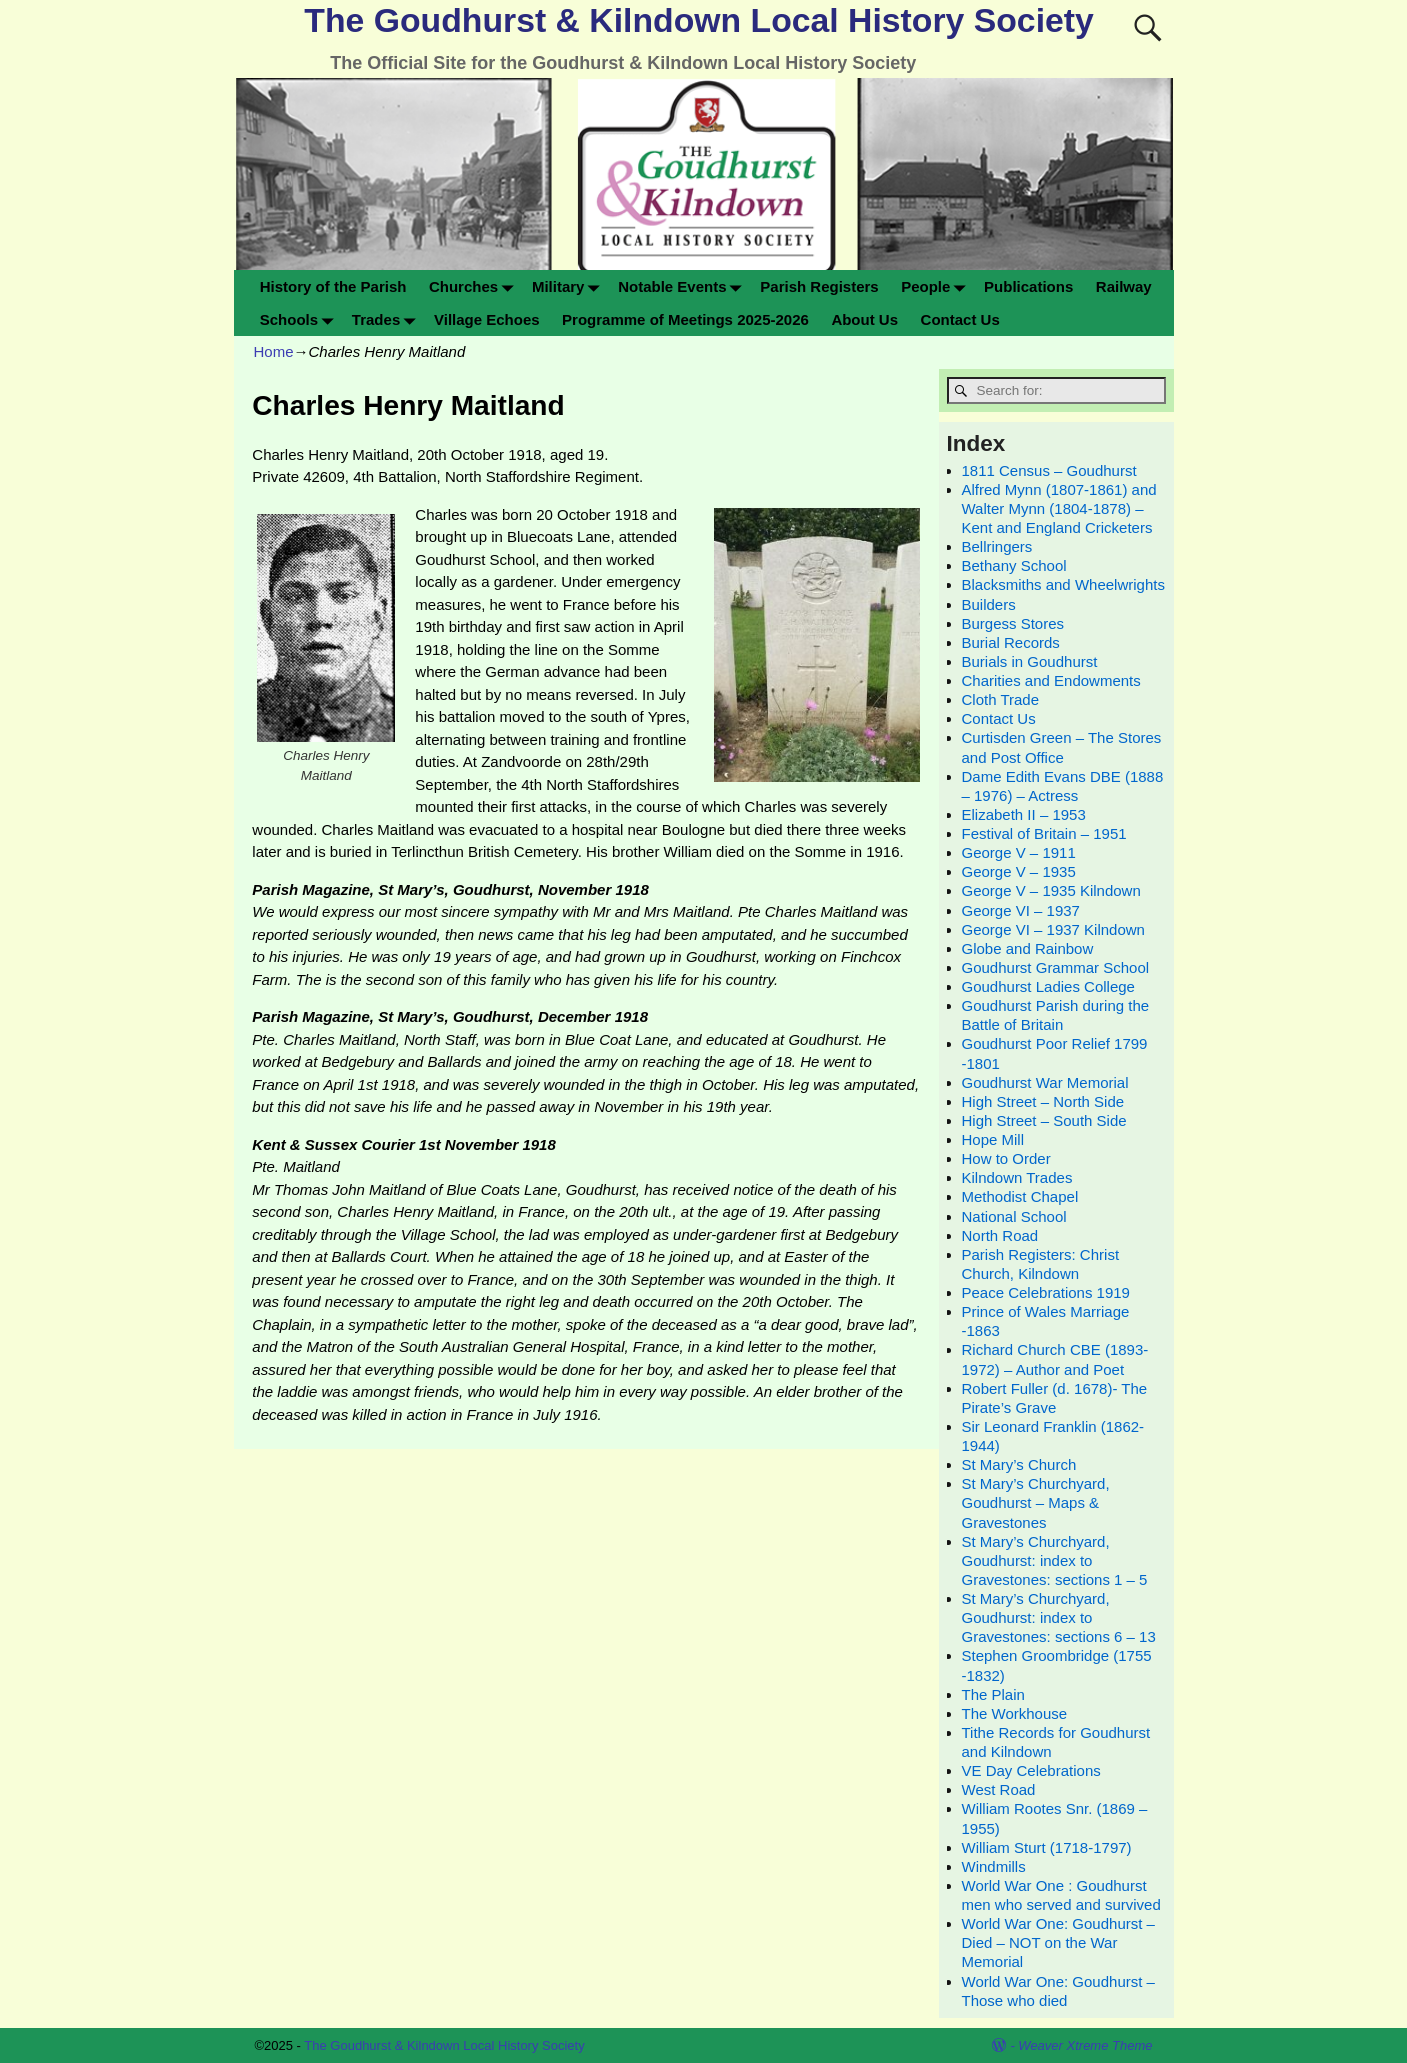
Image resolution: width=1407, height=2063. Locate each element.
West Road (999, 1789)
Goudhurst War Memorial (1045, 1082)
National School (1014, 1216)
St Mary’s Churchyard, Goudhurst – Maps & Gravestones (1036, 1502)
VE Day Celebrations (1031, 1770)
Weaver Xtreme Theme (1085, 2045)
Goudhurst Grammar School (1056, 967)
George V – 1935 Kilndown (1051, 890)
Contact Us (960, 319)
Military (569, 286)
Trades (387, 319)
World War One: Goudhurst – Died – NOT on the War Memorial (1058, 1942)
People (937, 286)
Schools (300, 319)
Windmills (994, 1866)
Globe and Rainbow (1028, 948)
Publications (1028, 286)
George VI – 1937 (1021, 910)
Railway (1124, 286)
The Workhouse (1015, 1713)
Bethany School (1014, 565)
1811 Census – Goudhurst (1049, 470)
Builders (989, 604)
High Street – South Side (1044, 1120)
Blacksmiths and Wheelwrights (1063, 584)
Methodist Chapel (1020, 1196)
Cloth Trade (1001, 699)
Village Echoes (487, 319)
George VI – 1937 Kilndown (1053, 929)
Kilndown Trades (1017, 1177)
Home (274, 351)
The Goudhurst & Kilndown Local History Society (698, 20)
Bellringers (997, 546)
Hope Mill (993, 1139)
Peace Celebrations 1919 (1046, 1292)
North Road (1000, 1235)
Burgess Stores (1013, 623)
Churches (475, 286)
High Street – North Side (1043, 1101)
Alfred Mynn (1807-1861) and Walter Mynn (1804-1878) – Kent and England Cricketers (1059, 508)
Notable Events (683, 286)
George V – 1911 (1019, 852)
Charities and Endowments (1051, 680)
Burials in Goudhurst (1030, 661)
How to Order (1006, 1158)
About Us (864, 319)
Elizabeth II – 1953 (1024, 814)
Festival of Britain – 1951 (1044, 833)
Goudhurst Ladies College (1048, 986)
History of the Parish (333, 286)
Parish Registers (819, 286)
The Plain (993, 1694)
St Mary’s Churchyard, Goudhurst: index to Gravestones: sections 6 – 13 (1059, 1617)
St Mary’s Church (1019, 1464)
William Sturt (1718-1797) (1047, 1847)
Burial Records (1011, 642)
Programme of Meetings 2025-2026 (685, 319)
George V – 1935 (1019, 871)
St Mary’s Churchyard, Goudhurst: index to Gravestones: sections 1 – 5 (1055, 1560)
